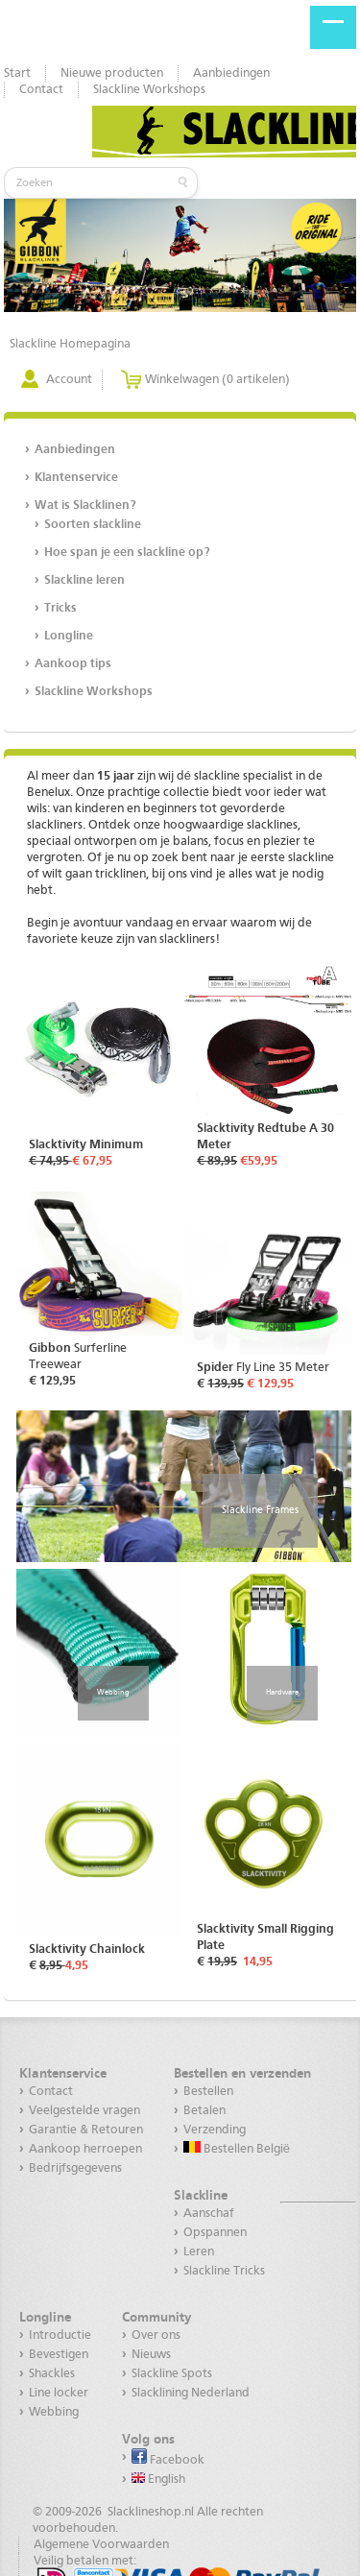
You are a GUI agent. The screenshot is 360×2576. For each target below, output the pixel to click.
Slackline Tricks (224, 2271)
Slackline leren (84, 580)
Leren (198, 2252)
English (158, 2479)
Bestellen (208, 2091)
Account (69, 379)
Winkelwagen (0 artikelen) (217, 379)
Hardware (282, 1693)
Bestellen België (236, 2148)
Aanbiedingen (231, 73)
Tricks (60, 608)
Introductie (60, 2335)
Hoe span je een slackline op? (127, 552)
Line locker (58, 2393)
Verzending (214, 2130)
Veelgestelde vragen (84, 2111)
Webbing (113, 1693)
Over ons (156, 2335)
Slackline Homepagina (70, 344)
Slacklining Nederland (191, 2393)
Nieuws (151, 2354)
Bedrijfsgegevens (75, 2168)
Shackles (52, 2374)
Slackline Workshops (149, 90)
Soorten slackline (92, 524)
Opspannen (215, 2233)
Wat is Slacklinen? (85, 505)
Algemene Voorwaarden (101, 2545)
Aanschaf (208, 2213)
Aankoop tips (73, 664)
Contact (41, 90)
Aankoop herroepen (85, 2149)
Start (17, 73)
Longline (68, 636)
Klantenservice (76, 477)
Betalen (204, 2111)
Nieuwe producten (111, 73)
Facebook (168, 2457)
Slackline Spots (172, 2374)
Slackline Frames (260, 1510)
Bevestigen (58, 2354)
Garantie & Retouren (86, 2130)
